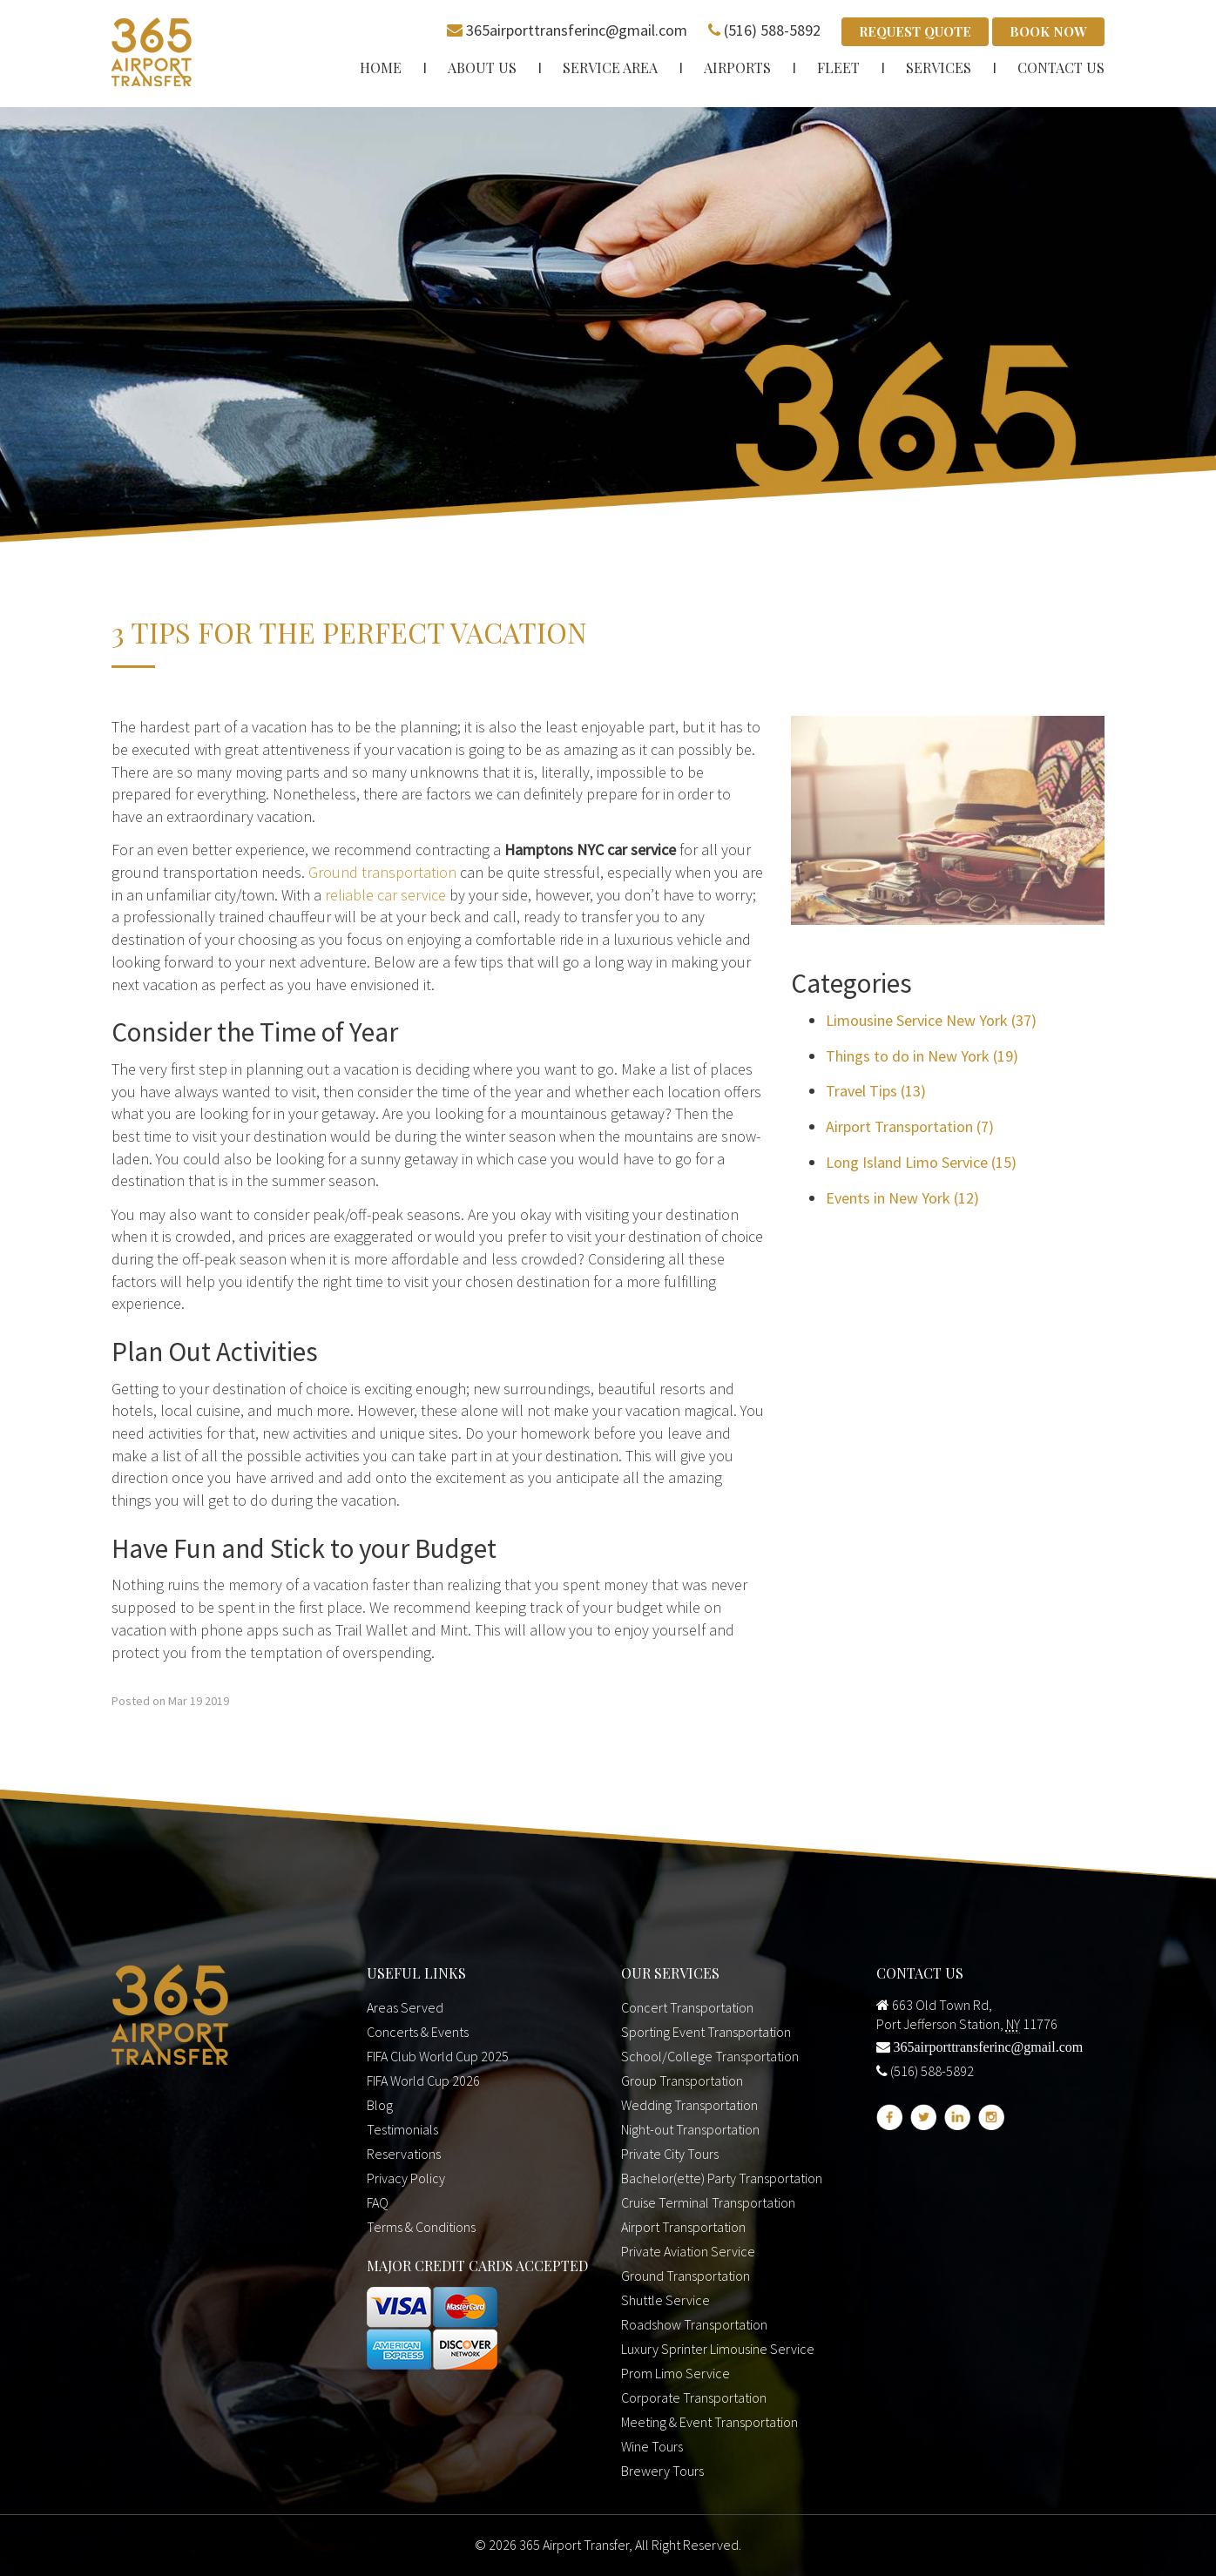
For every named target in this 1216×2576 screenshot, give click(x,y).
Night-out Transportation (690, 2129)
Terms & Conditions (421, 2226)
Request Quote (915, 31)
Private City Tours (670, 2153)
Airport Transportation (683, 2226)
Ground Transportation (685, 2275)
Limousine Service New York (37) (931, 1020)
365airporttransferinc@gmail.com (576, 30)
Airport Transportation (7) (910, 1126)
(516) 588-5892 (772, 30)
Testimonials (402, 2129)
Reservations (404, 2153)
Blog (380, 2105)
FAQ (377, 2202)
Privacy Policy (406, 2178)
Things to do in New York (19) (922, 1056)
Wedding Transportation (689, 2105)
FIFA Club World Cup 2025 (438, 2056)
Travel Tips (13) (876, 1091)
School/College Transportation (710, 2056)
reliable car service (385, 895)
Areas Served (405, 2007)
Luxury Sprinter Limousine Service (717, 2348)
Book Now (1048, 31)
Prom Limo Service (675, 2373)
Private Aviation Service (688, 2251)
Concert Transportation (687, 2007)
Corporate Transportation (694, 2397)
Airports (737, 67)
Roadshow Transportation (694, 2324)
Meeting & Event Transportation (709, 2422)
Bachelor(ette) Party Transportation (721, 2178)
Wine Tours (652, 2446)
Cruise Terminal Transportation (708, 2202)
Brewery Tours (662, 2470)
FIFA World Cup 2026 (423, 2080)
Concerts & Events (418, 2031)
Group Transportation (682, 2080)
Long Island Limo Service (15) (921, 1162)
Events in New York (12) (902, 1198)
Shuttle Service (665, 2300)
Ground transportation (382, 872)
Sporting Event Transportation (706, 2031)
